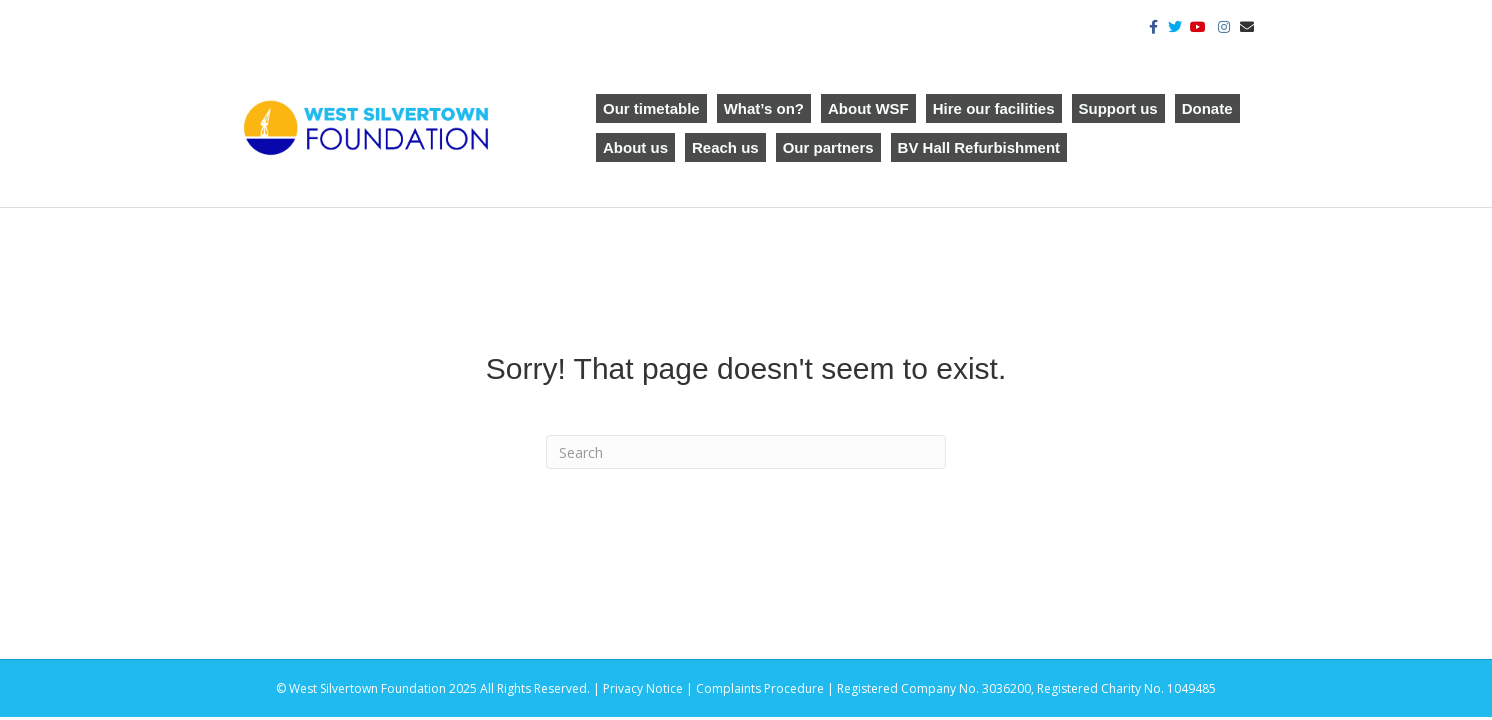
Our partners (828, 147)
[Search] (746, 452)
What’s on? (764, 108)
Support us (1118, 108)
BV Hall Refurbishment (979, 147)
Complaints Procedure (760, 688)
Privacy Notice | (649, 688)
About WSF (868, 108)
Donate (1207, 108)
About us (635, 147)
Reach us (725, 147)
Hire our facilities (994, 108)
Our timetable (651, 108)
